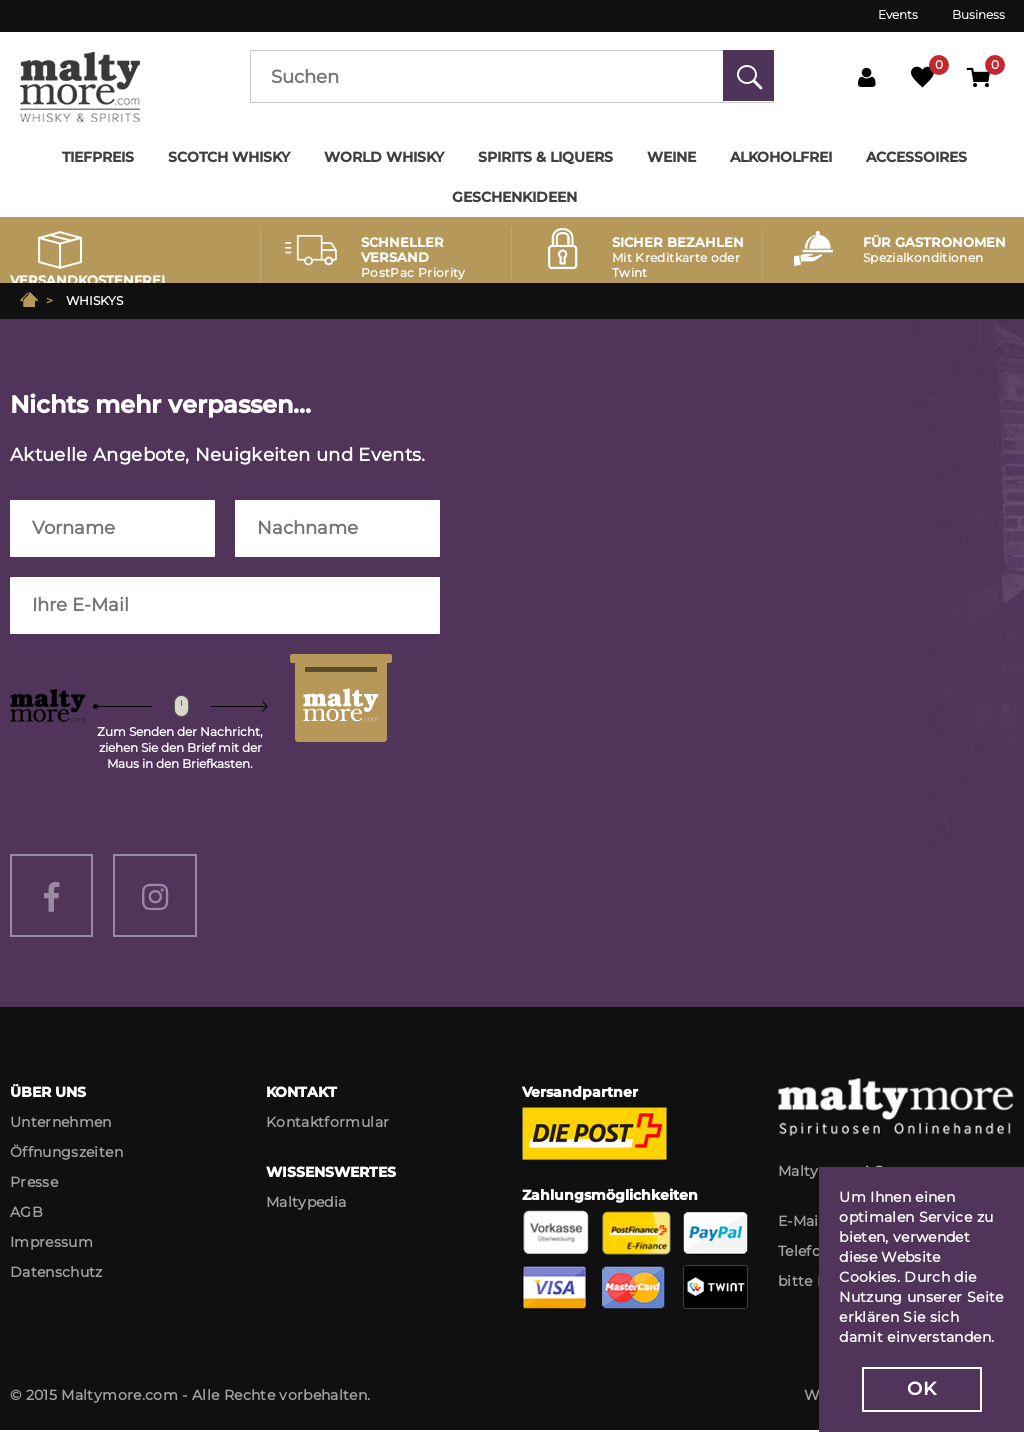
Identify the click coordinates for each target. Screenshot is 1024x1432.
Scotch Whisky (229, 157)
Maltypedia (306, 1204)
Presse (34, 1184)
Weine (671, 157)
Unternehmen (61, 1124)
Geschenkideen (514, 197)
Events (898, 14)
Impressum (51, 1244)
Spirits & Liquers (545, 157)
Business (978, 14)
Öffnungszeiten (66, 1154)
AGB (26, 1214)
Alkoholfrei (781, 157)
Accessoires (916, 157)
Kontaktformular (327, 1124)
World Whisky (384, 157)
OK (921, 1389)
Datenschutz (56, 1274)
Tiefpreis (98, 157)
